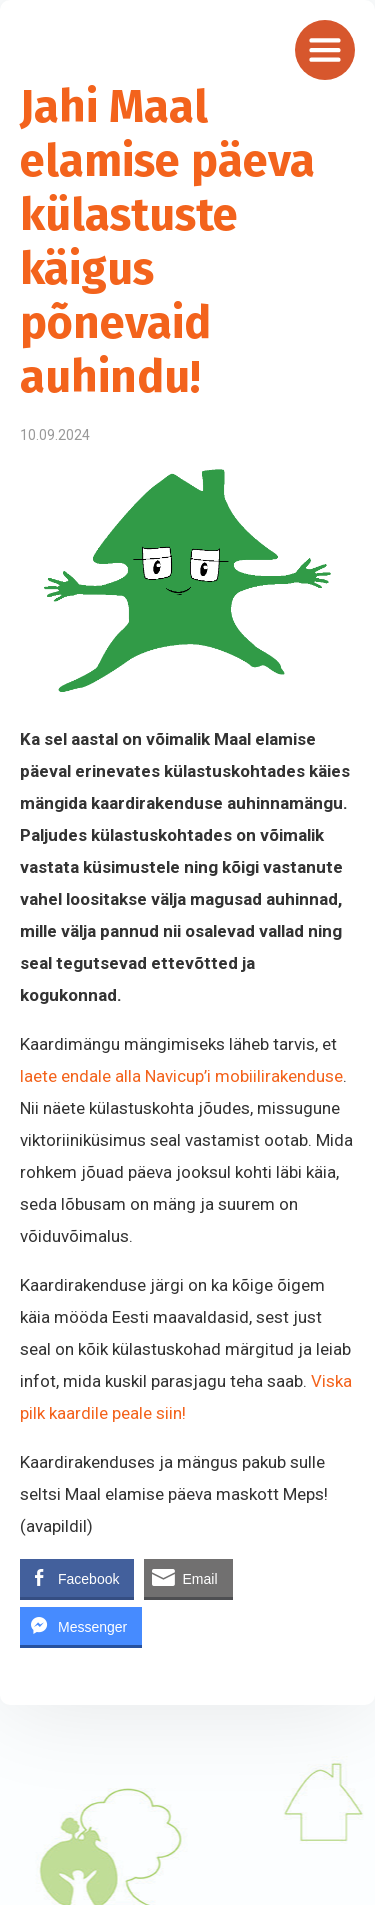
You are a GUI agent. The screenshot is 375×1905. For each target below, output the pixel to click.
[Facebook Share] (77, 1578)
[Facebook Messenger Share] (81, 1626)
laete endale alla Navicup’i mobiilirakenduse (181, 1076)
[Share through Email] (188, 1578)
